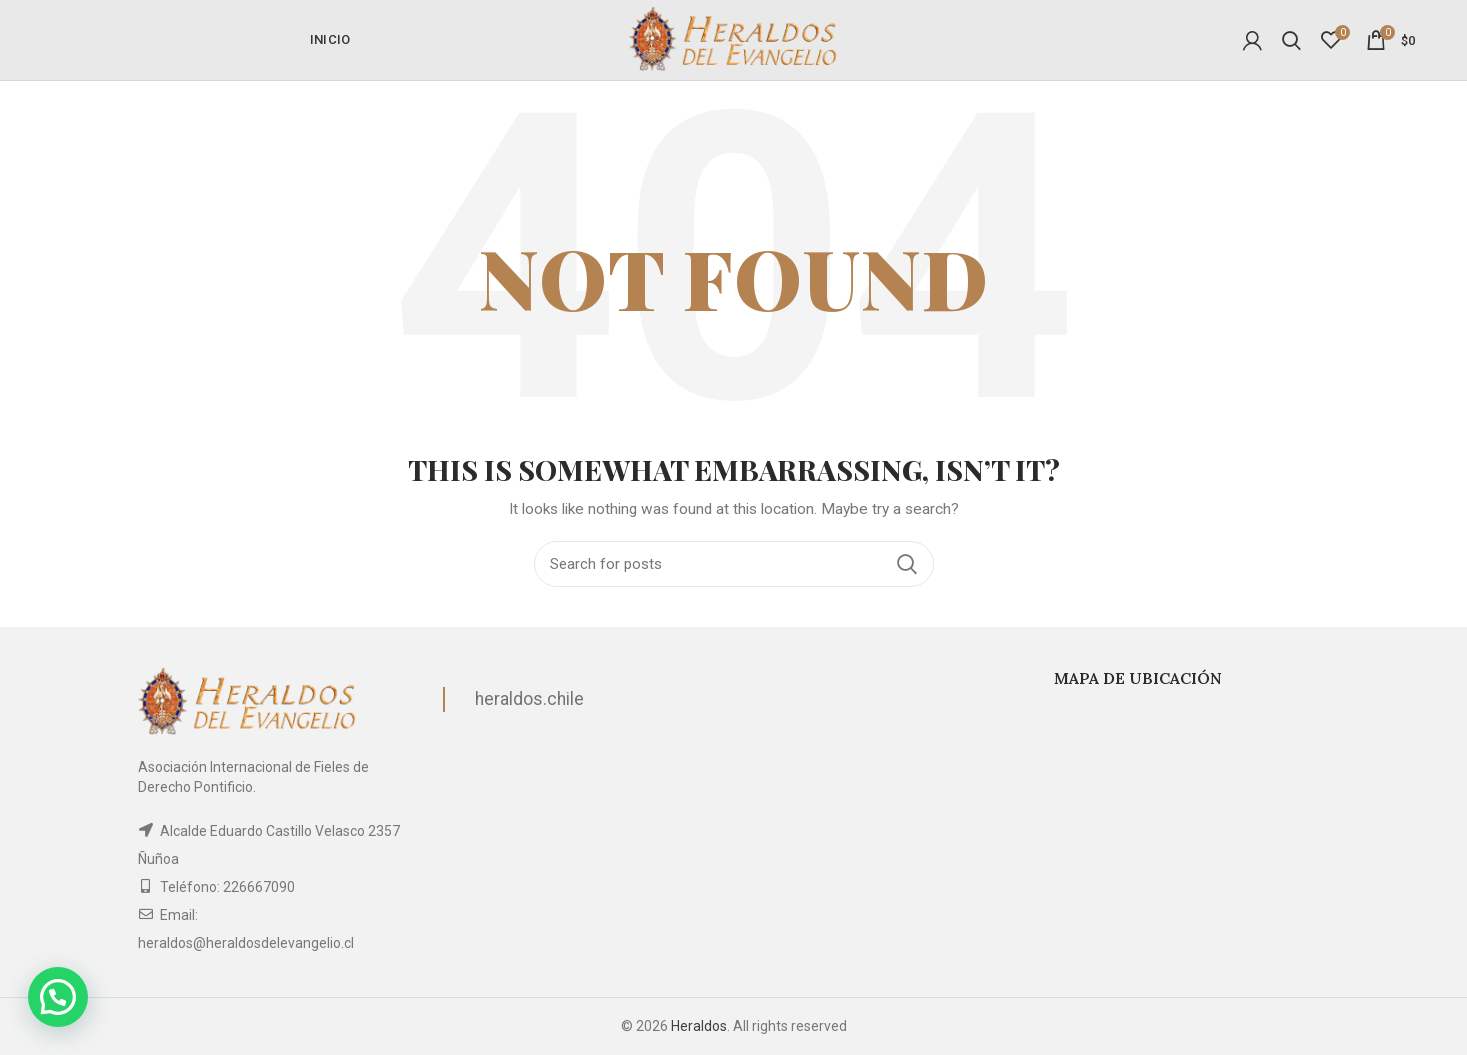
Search (907, 564)
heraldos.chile (529, 699)
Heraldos (699, 1026)
